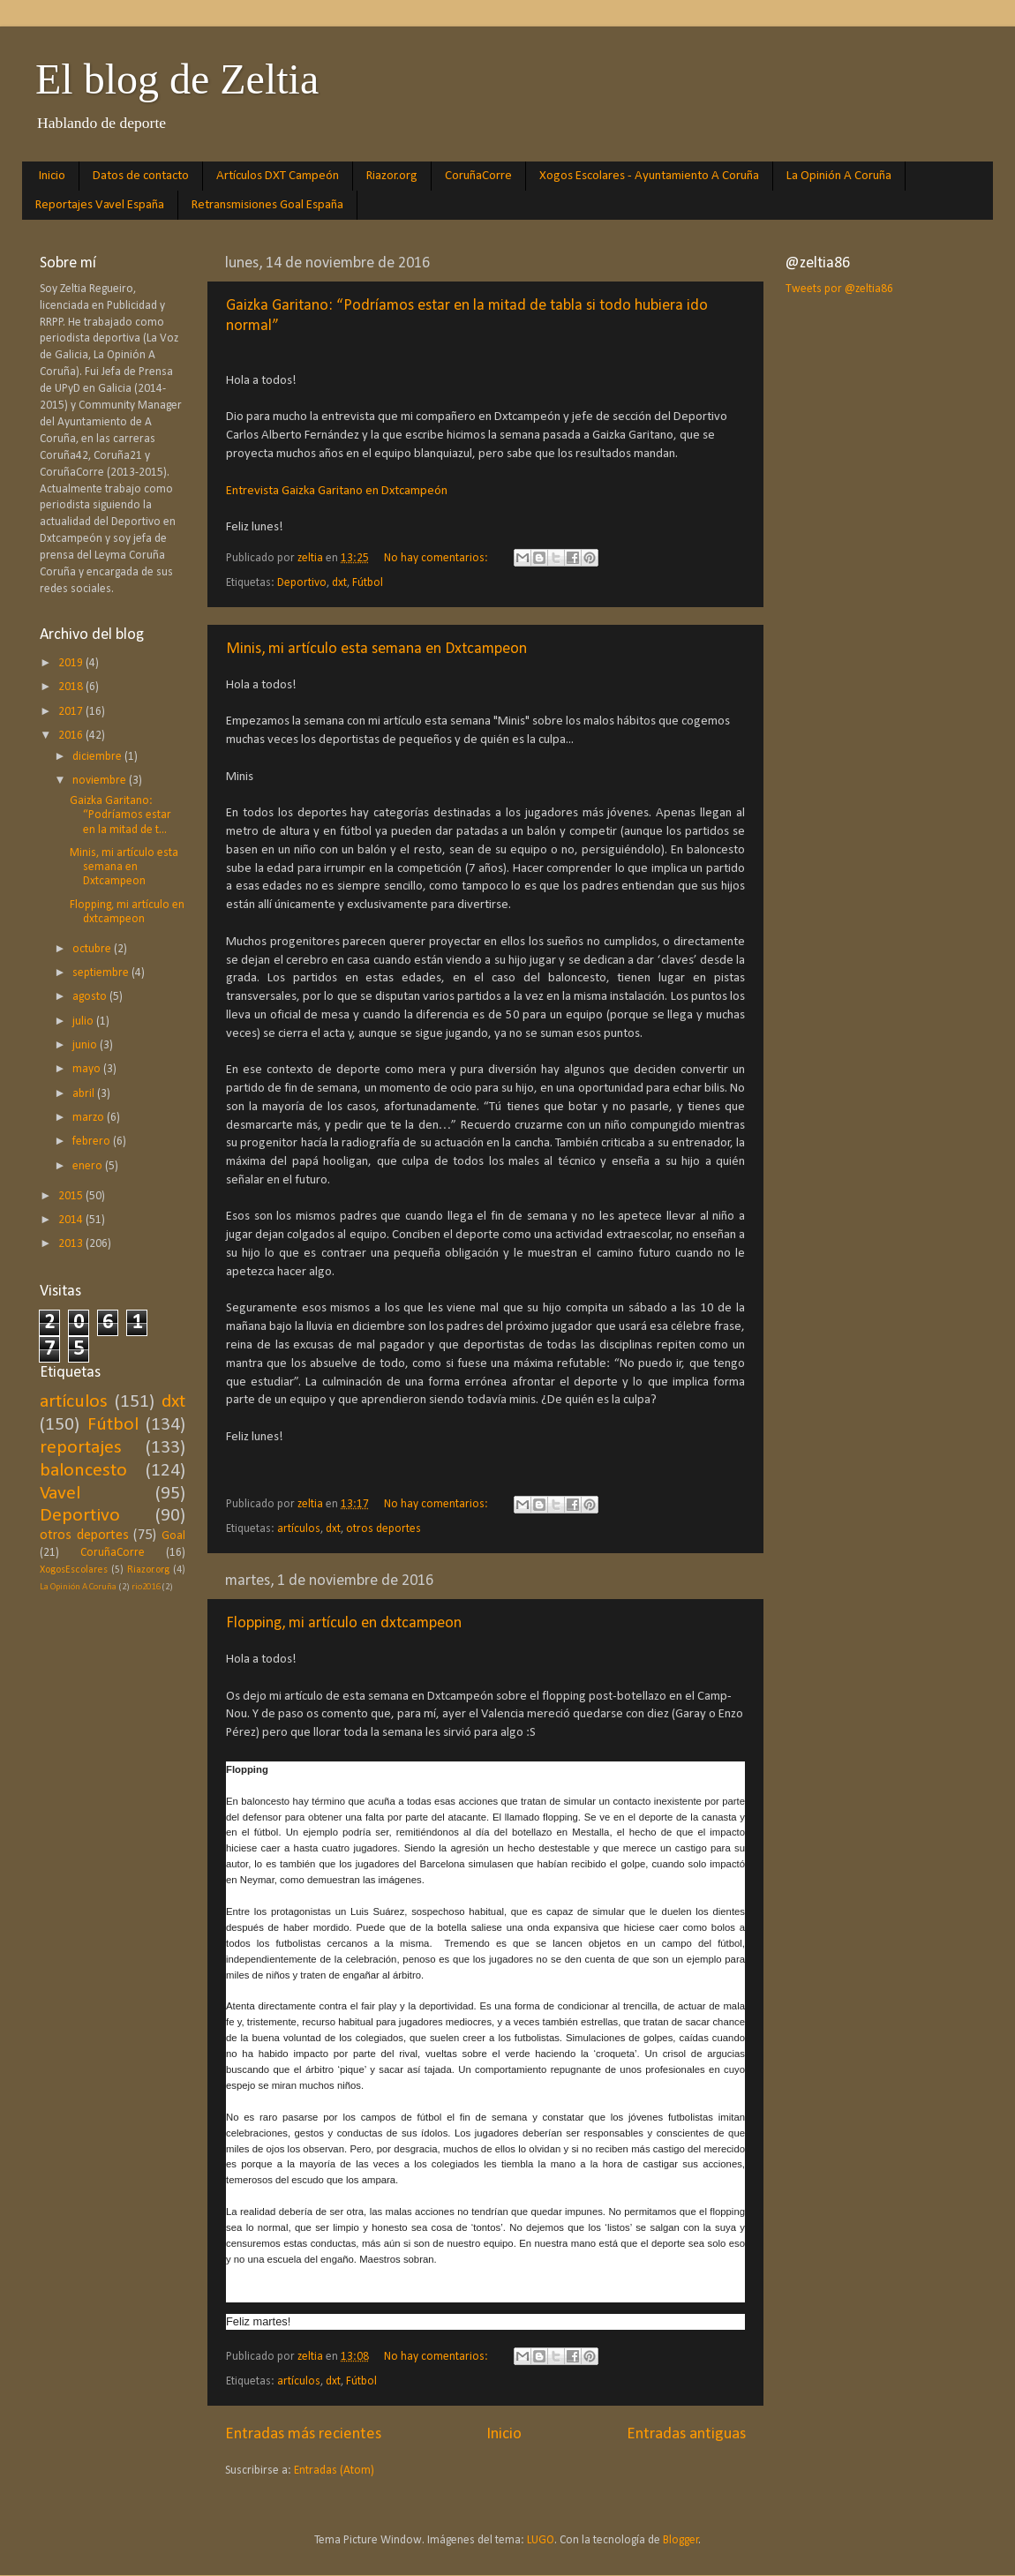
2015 (72, 1196)
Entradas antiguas (686, 2434)
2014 (72, 1220)
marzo (89, 1117)
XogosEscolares (74, 1570)
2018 (72, 687)
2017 (72, 711)
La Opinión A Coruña (838, 176)
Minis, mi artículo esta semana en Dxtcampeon (376, 649)
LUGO (540, 2540)
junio (86, 1045)
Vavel (60, 1493)
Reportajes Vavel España (99, 205)
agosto (90, 997)
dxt (339, 583)
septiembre (102, 973)
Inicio (52, 176)
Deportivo (302, 583)
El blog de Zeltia (177, 79)
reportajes (81, 1447)
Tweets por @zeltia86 (839, 289)
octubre (93, 949)
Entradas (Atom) (334, 2470)
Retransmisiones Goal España (267, 205)
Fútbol (367, 583)
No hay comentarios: (437, 558)
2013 (72, 1244)
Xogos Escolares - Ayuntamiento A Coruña (649, 176)
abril (84, 1094)
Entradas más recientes (303, 2434)
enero (88, 1166)
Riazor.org (391, 176)
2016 (72, 735)
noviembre (100, 780)
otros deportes (383, 1529)
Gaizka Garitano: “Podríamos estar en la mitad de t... (120, 815)
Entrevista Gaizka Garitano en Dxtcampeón (336, 491)
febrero (92, 1141)
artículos (298, 1529)
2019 (72, 663)
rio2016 (146, 1587)
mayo (87, 1069)
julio (84, 1021)
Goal (173, 1536)
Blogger (681, 2540)
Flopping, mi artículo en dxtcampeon (344, 1623)
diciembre (98, 756)
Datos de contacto (141, 176)
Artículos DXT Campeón (277, 176)
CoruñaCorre (478, 176)
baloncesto (83, 1470)
